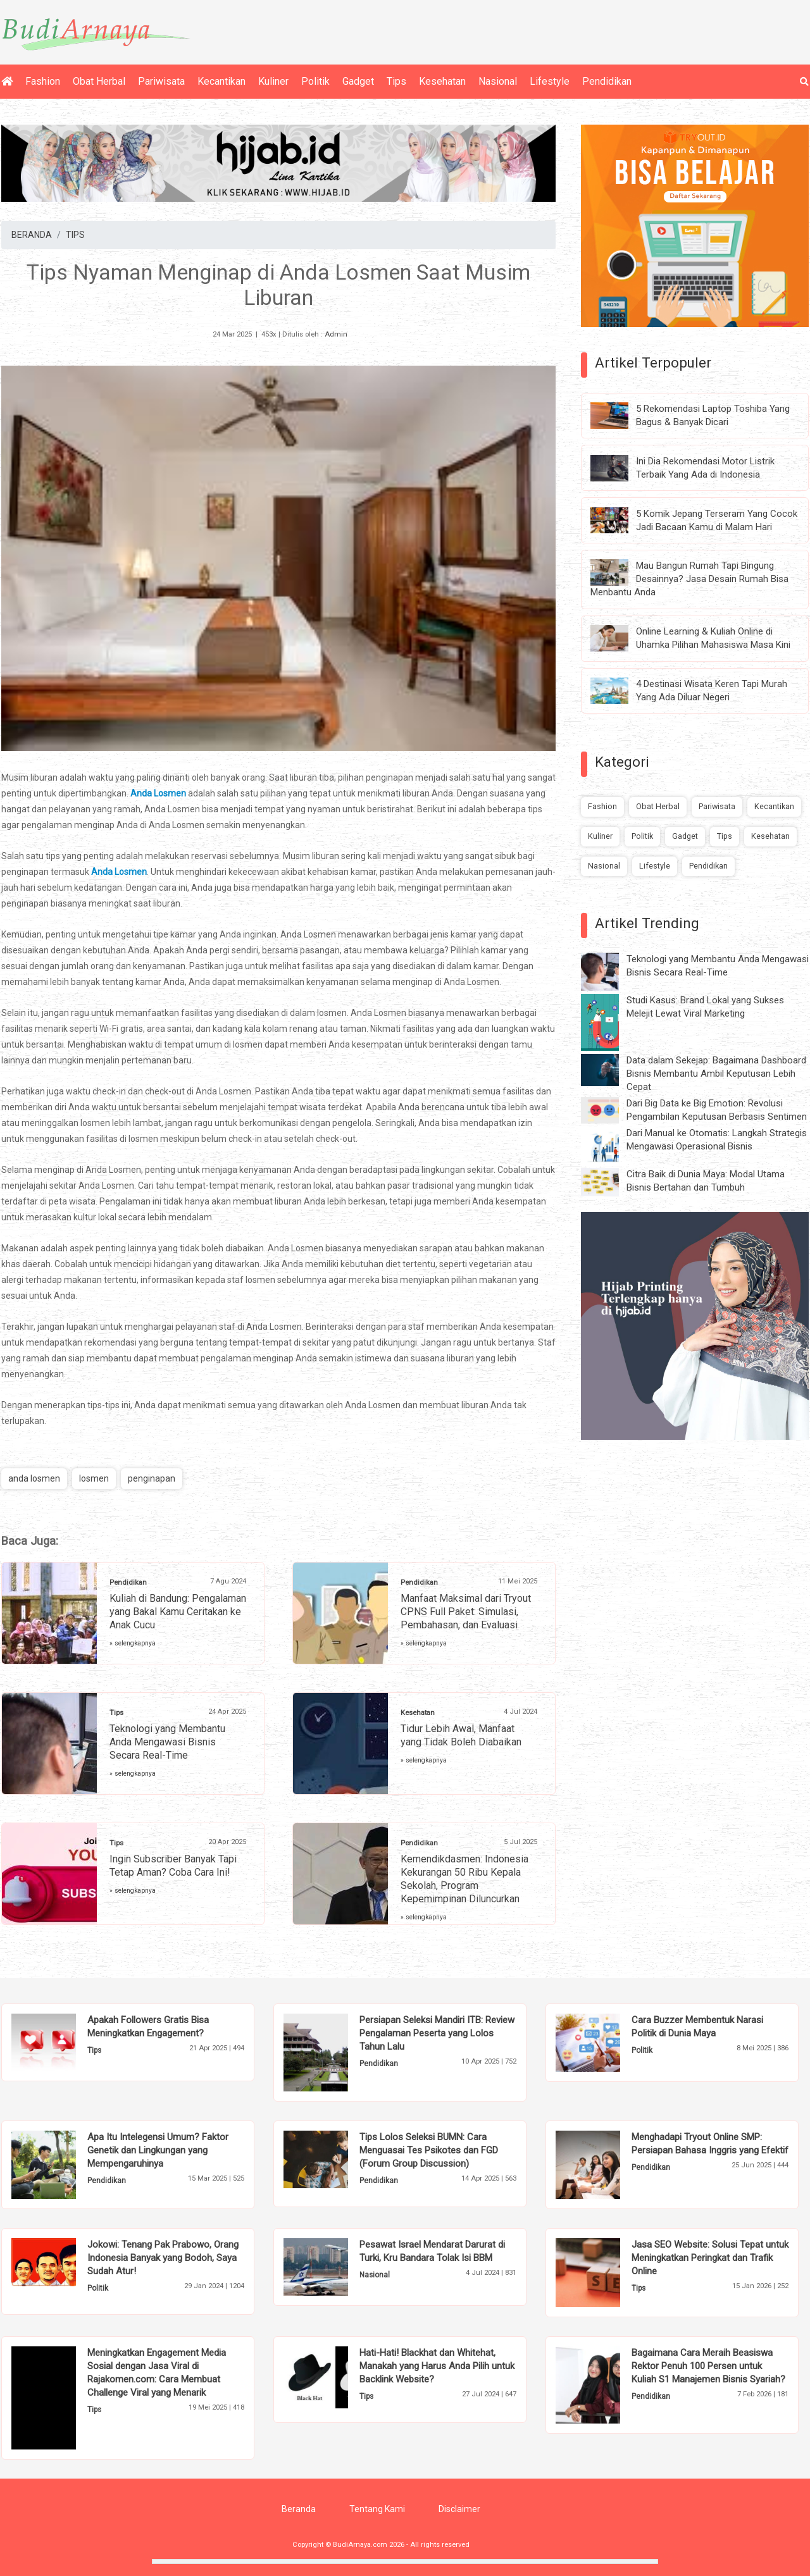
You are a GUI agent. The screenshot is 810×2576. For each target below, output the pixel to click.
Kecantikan (221, 81)
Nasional (497, 81)
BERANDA (31, 235)
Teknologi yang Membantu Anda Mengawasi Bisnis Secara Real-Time (167, 1742)
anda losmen (34, 1478)
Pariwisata (161, 81)
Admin (336, 334)
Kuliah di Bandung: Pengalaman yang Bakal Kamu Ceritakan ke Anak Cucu (177, 1611)
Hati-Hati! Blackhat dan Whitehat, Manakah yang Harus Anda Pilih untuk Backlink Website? (436, 2366)
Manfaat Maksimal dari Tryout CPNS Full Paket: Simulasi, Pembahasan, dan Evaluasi (466, 1611)
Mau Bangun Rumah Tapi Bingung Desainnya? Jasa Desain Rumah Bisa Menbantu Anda (689, 579)
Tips (396, 81)
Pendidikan (607, 81)
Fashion (42, 81)
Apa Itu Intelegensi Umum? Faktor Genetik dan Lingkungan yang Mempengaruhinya (157, 2150)
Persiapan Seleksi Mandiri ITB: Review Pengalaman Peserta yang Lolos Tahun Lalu (436, 2033)
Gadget (358, 81)
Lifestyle (550, 81)
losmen (94, 1478)
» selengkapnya (132, 1643)
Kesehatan (442, 81)
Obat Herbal (99, 81)
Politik (315, 81)
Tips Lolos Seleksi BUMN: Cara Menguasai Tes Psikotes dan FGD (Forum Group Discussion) (428, 2150)
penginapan (151, 1478)
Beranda (299, 2509)
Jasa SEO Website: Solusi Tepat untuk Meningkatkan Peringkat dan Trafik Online (710, 2258)
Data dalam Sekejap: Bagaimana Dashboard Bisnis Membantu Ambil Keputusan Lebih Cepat (716, 1074)
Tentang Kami (377, 2509)
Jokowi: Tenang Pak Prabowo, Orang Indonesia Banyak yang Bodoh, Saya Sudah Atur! (163, 2258)
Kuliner (273, 81)
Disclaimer (459, 2509)
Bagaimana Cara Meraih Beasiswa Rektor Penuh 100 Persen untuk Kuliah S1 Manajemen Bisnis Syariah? (708, 2366)
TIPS (75, 235)
